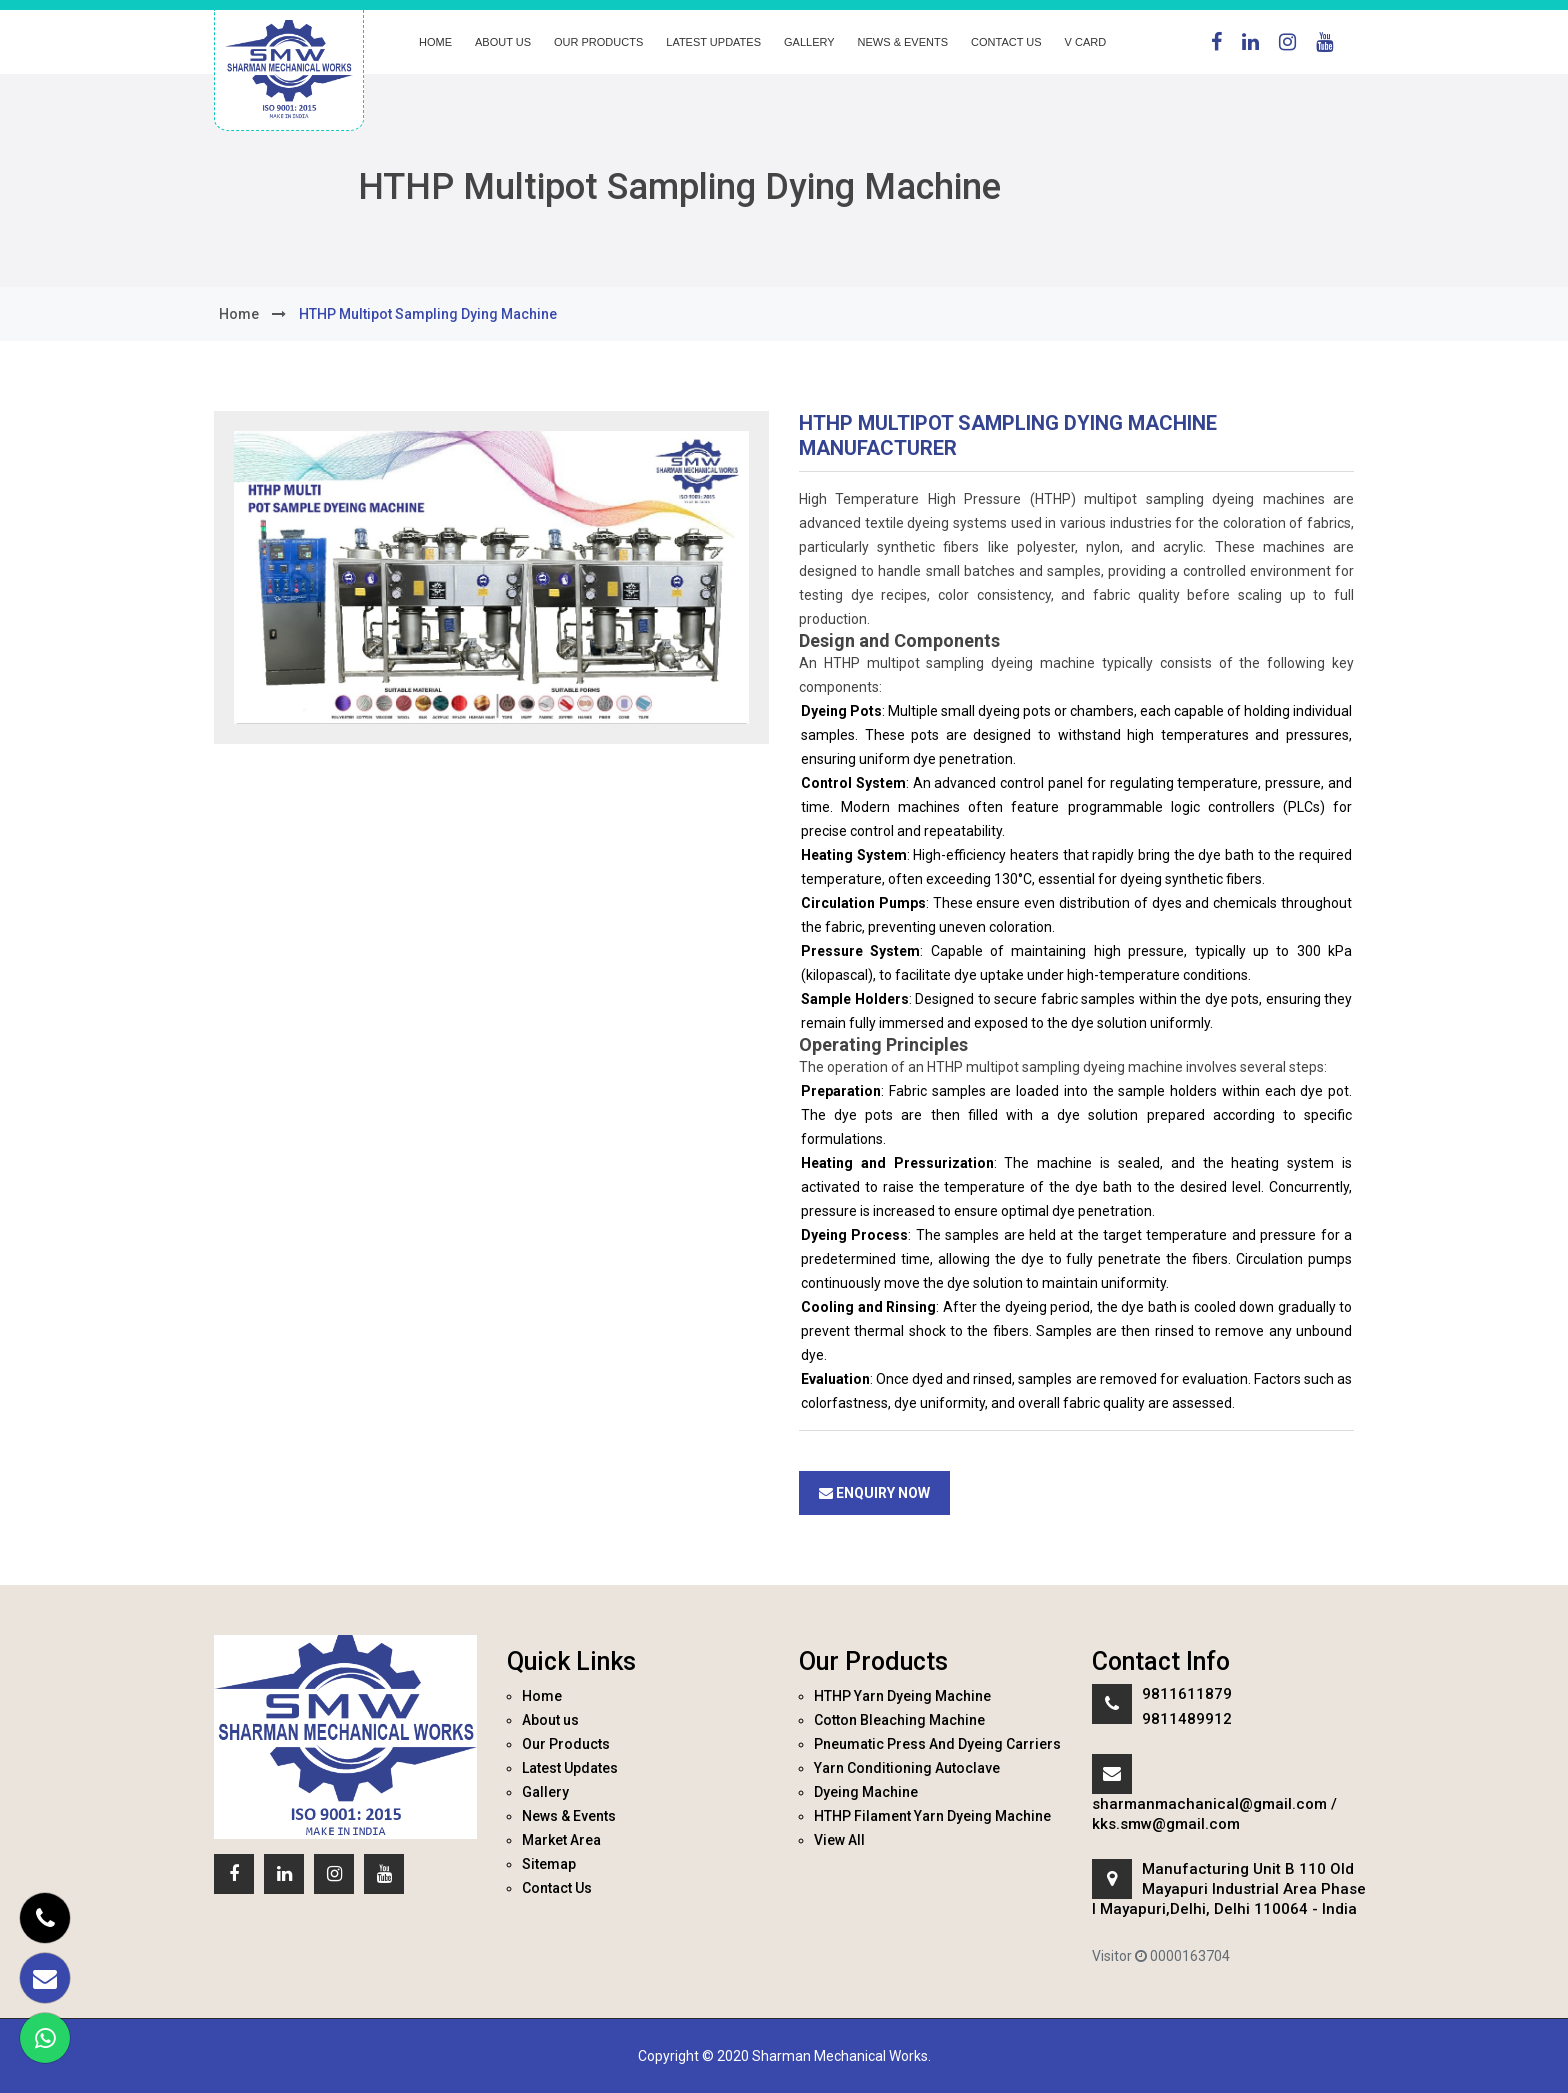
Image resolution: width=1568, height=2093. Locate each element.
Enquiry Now (874, 1493)
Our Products (598, 42)
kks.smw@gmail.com (1166, 1824)
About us (503, 42)
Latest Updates (713, 42)
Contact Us (1006, 42)
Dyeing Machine (866, 1792)
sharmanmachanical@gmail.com (1209, 1804)
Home (435, 42)
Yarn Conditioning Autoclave (907, 1768)
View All (839, 1840)
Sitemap (549, 1864)
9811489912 (1187, 1719)
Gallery (809, 42)
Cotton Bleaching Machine (899, 1720)
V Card (1086, 42)
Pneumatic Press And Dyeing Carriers (937, 1744)
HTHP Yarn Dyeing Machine (902, 1696)
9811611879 (1187, 1694)
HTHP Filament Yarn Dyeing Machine (932, 1816)
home (239, 314)
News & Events (903, 42)
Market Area (561, 1840)
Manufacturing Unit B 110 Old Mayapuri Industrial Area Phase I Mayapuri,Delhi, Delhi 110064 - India (1229, 1889)
